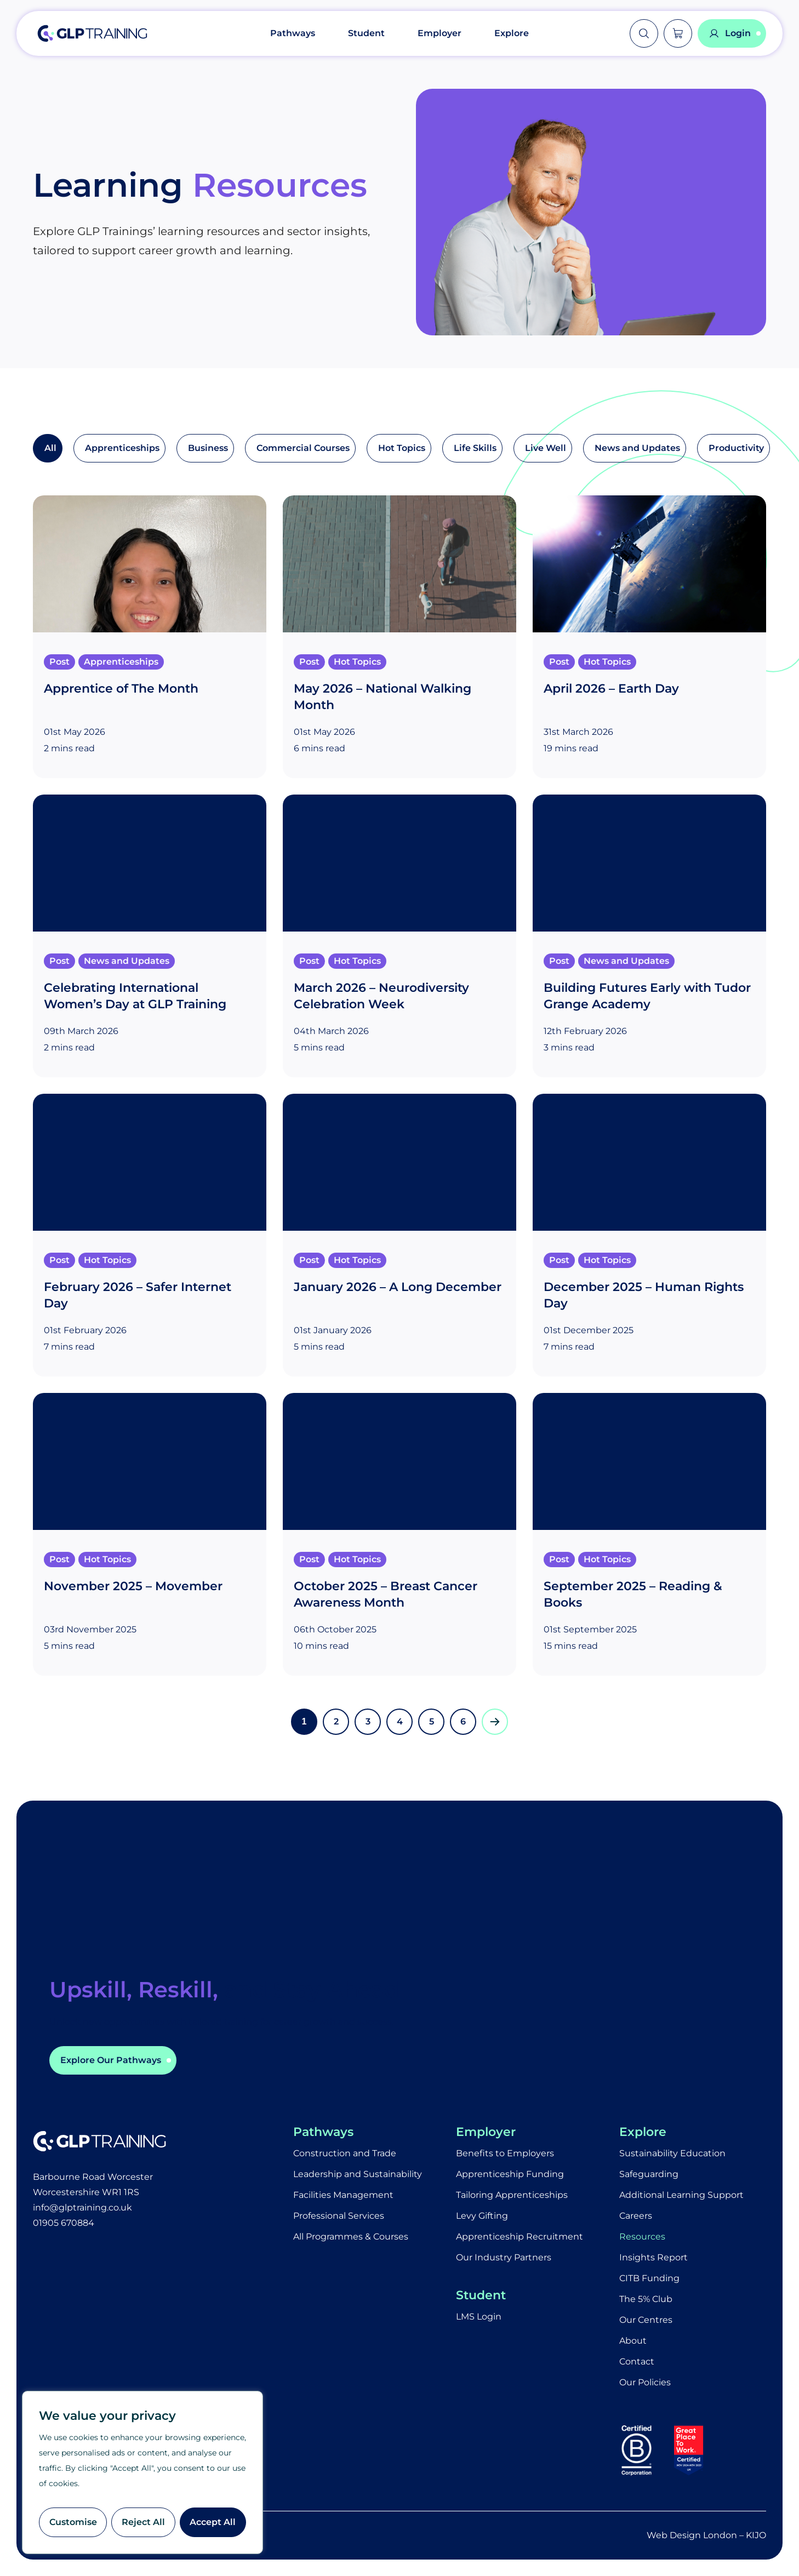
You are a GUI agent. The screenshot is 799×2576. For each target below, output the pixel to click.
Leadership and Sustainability (357, 2174)
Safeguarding (648, 2174)
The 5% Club (645, 2299)
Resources (642, 2236)
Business (208, 448)
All (50, 448)
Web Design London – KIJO (706, 2535)
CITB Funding (649, 2278)
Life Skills (475, 448)
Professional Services (338, 2216)
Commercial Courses (303, 448)
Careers (635, 2216)
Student (366, 33)
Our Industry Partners (503, 2257)
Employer (439, 33)
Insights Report (653, 2257)
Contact (636, 2361)
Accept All (213, 2522)
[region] (142, 2472)
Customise (73, 2522)
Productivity (736, 448)
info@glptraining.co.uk (82, 2207)
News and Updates (637, 448)
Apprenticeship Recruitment (519, 2236)
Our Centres (645, 2320)
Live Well (545, 448)
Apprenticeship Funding (510, 2174)
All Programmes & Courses (350, 2236)
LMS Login (478, 2316)
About (633, 2340)
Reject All (143, 2522)
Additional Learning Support (681, 2195)
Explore (511, 33)
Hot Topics (401, 448)
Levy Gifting (482, 2216)
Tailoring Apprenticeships (512, 2195)
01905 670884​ (63, 2223)
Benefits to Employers (505, 2153)
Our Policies (645, 2382)
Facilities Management (343, 2195)
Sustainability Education (672, 2153)
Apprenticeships (122, 448)
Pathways (292, 33)
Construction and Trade (344, 2153)
